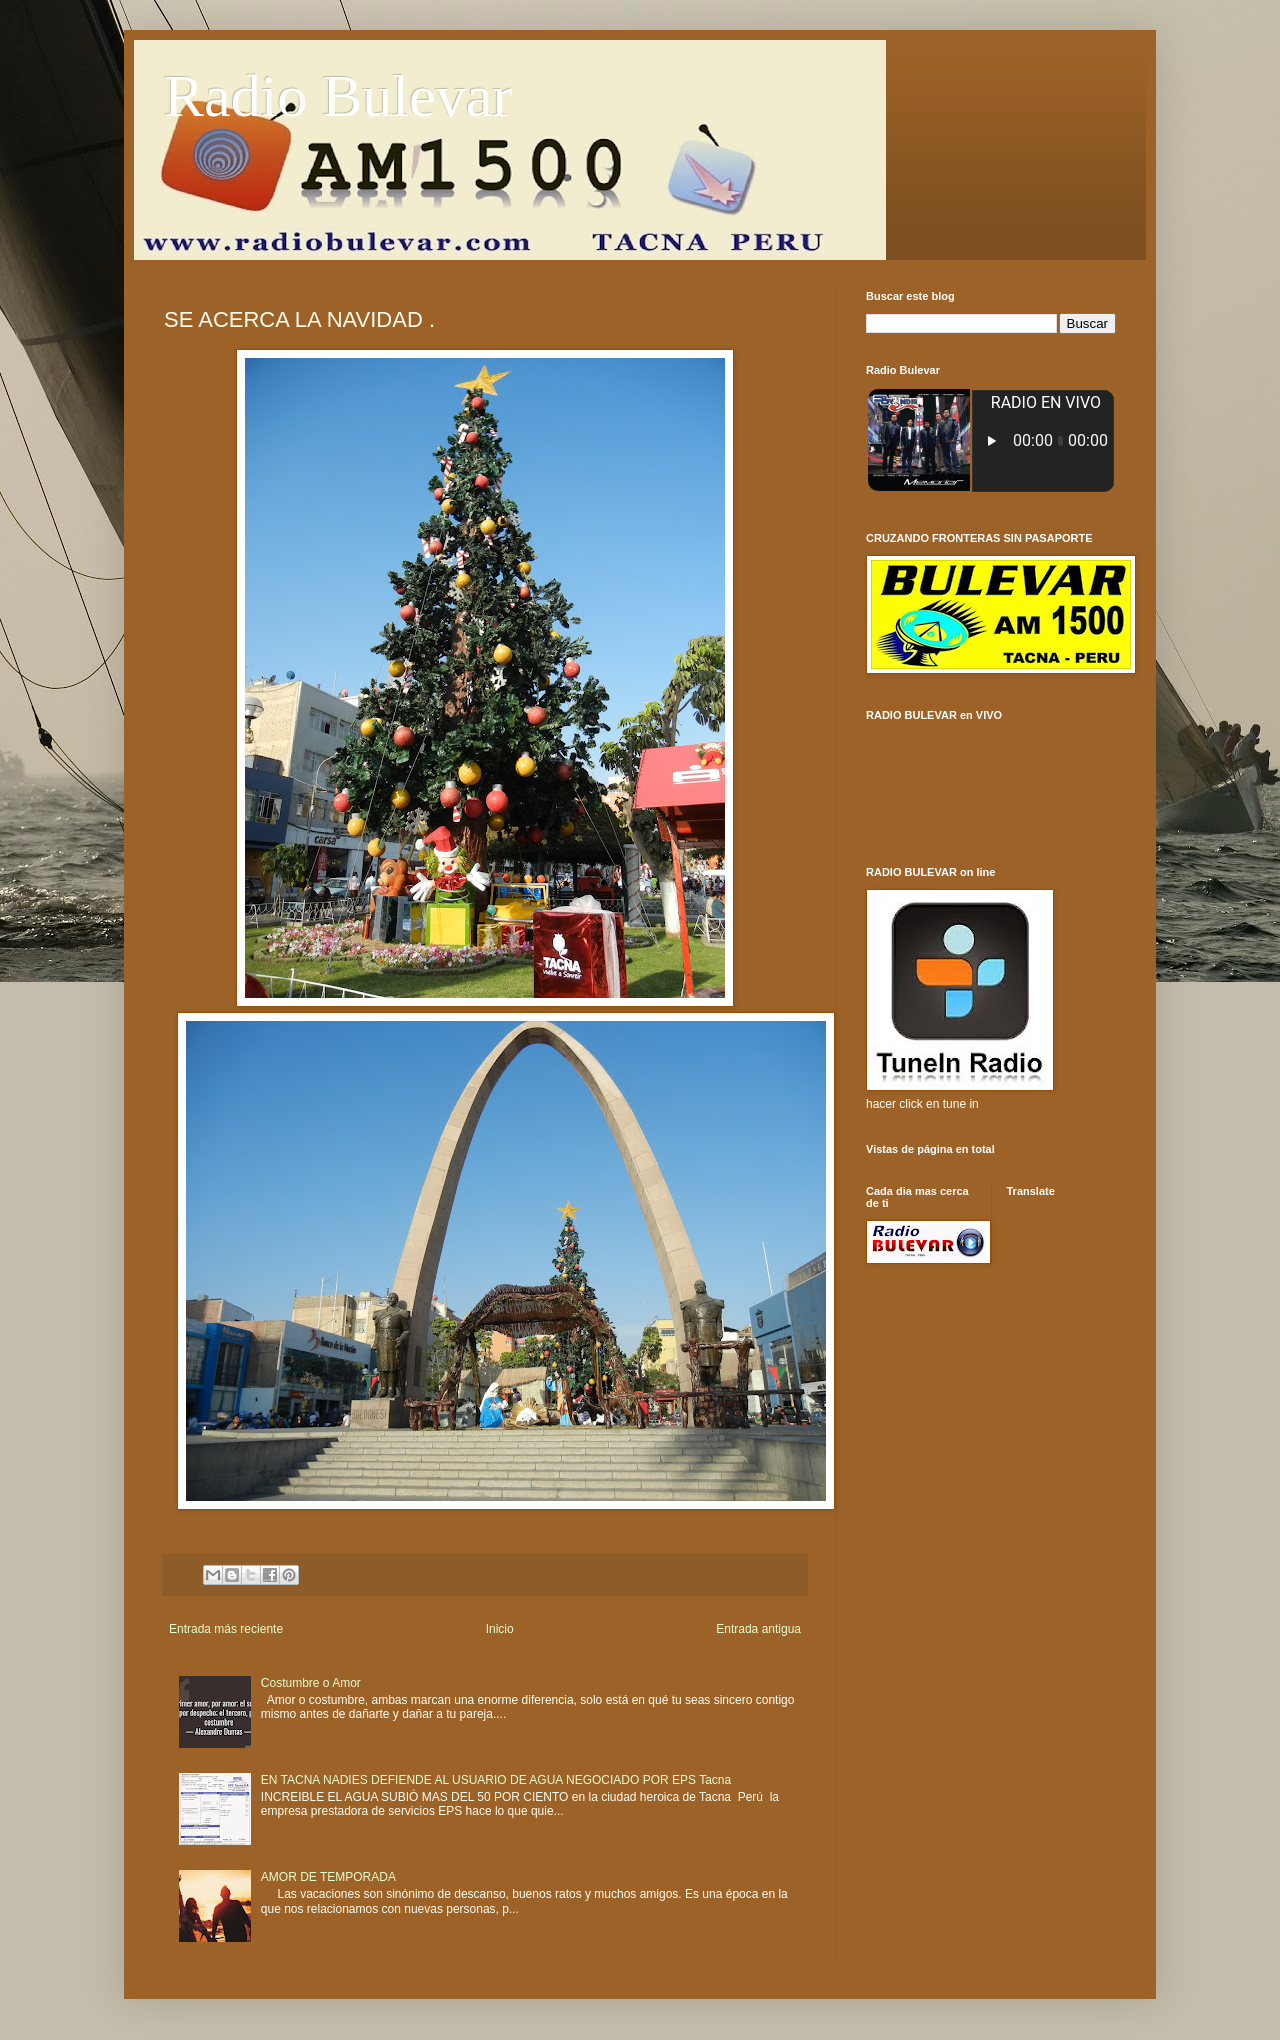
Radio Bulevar (338, 96)
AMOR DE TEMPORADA (328, 1877)
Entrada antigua (758, 1629)
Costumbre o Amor (311, 1683)
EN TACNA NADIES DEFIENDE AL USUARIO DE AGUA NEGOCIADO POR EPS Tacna (496, 1780)
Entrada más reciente (226, 1629)
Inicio (500, 1629)
